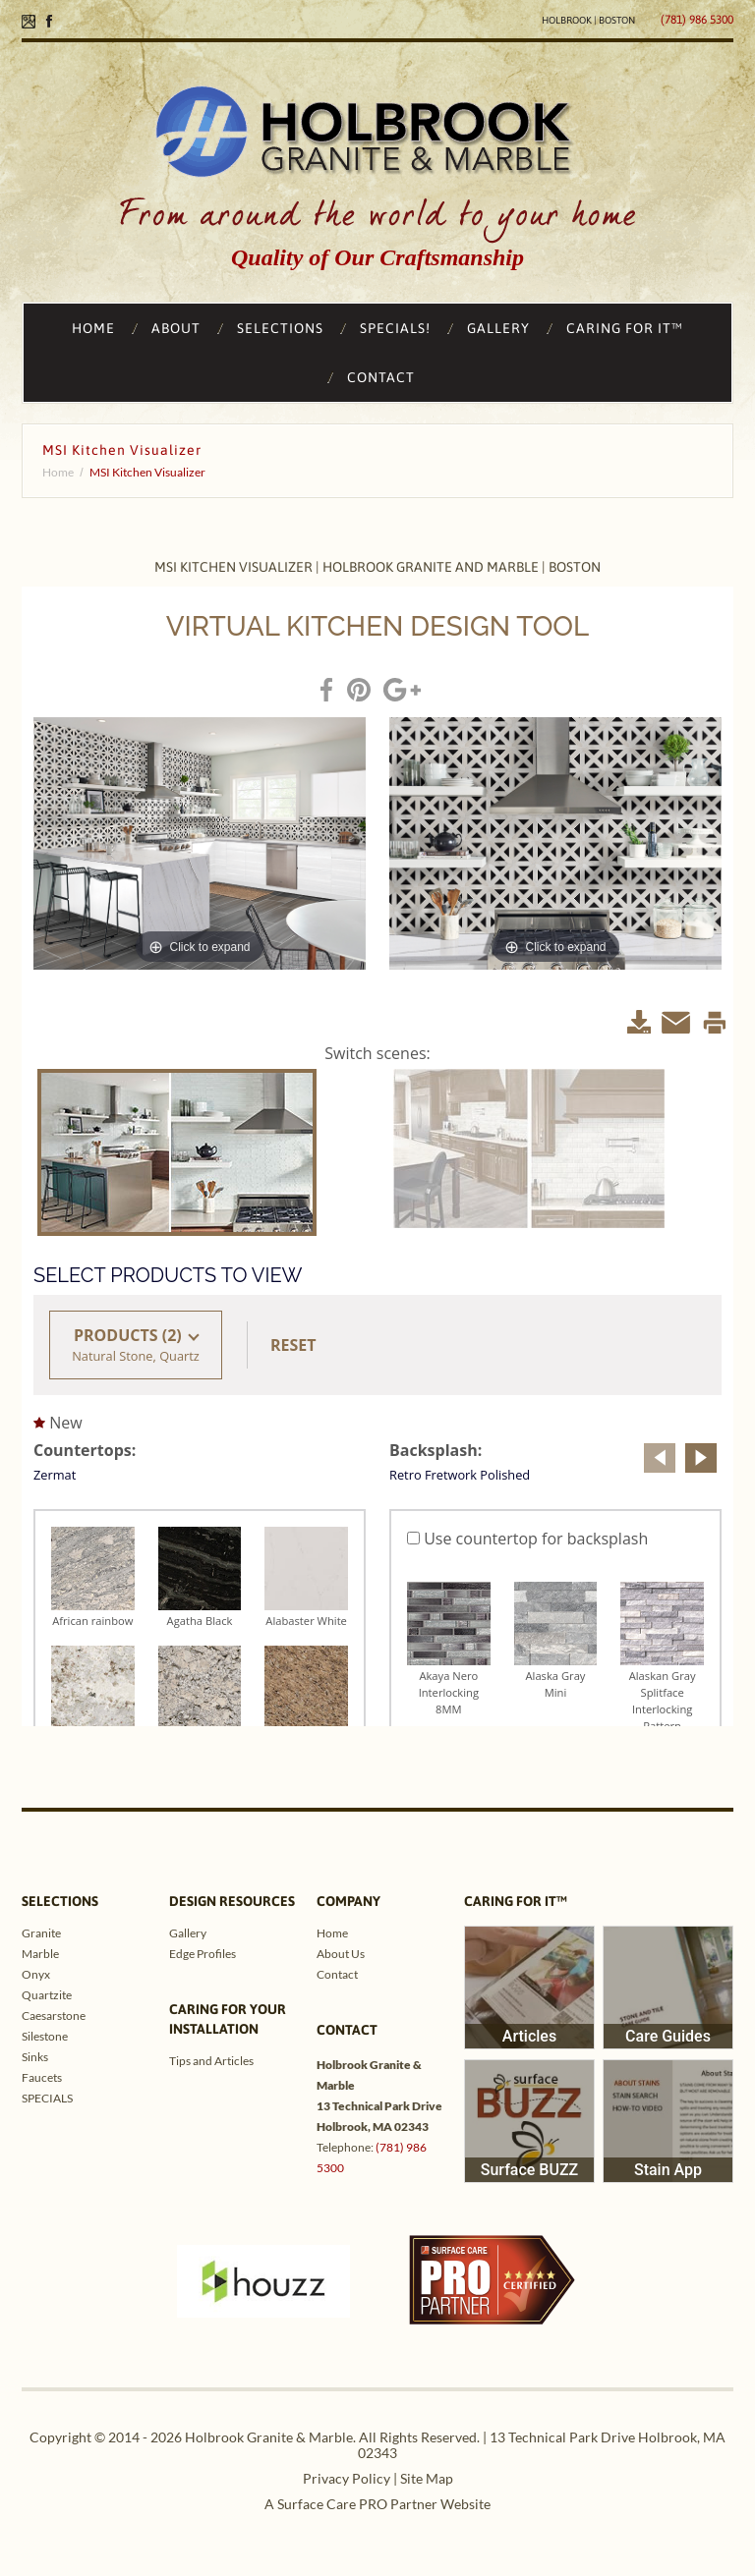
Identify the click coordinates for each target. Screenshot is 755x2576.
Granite (41, 1933)
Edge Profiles (202, 1953)
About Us (341, 1953)
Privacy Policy (346, 2478)
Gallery (187, 1933)
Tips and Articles (211, 2060)
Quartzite (47, 1995)
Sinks (35, 2056)
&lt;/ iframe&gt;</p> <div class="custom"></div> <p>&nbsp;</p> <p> (377, 1156)
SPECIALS (47, 2098)
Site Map (426, 2478)
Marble (40, 1953)
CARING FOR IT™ (624, 328)
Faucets (42, 2077)
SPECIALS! (395, 328)
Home (58, 472)
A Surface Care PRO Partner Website (377, 2503)
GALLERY (498, 328)
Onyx (36, 1974)
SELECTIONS (280, 328)
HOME (93, 328)
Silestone (45, 2036)
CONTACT (381, 377)
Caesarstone (54, 2015)
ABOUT (176, 328)
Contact (337, 1974)
